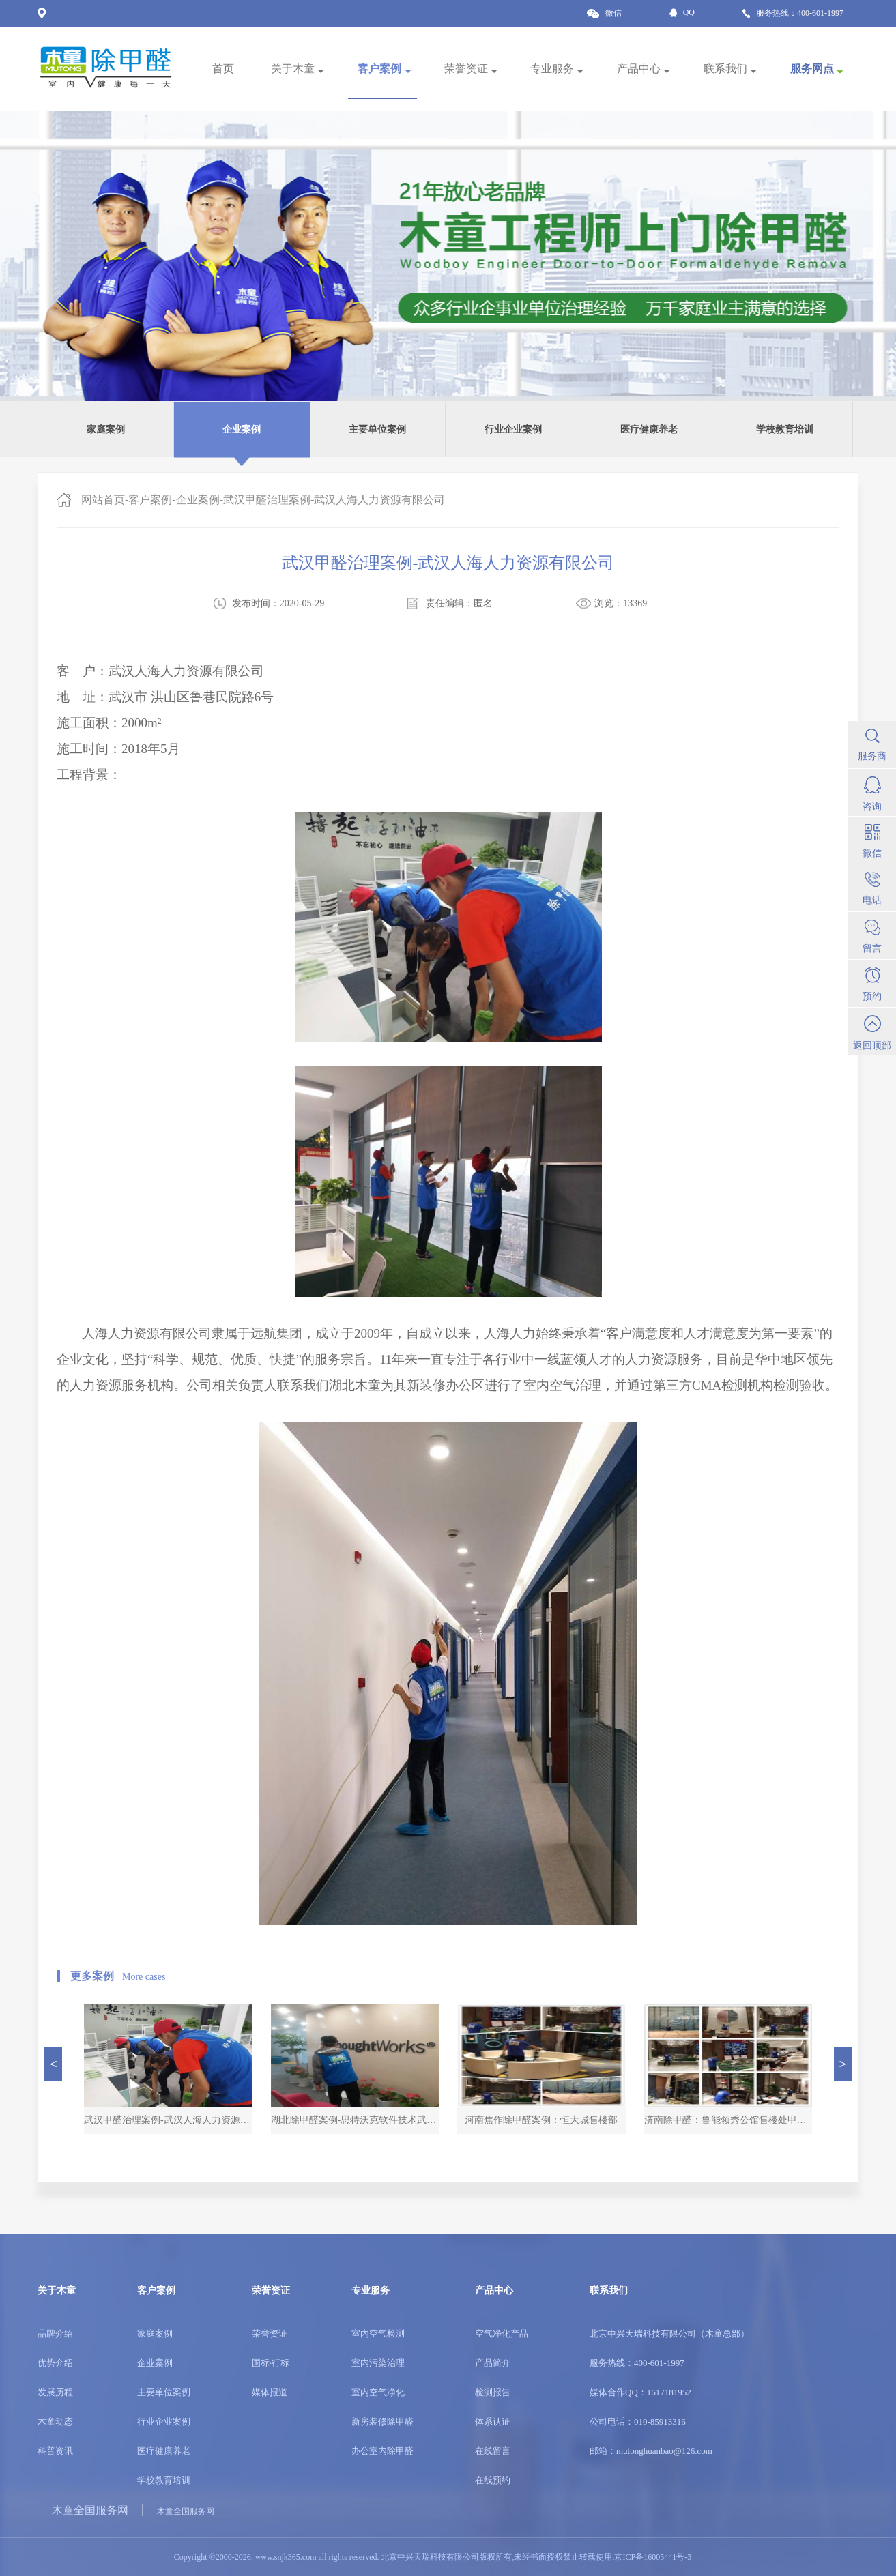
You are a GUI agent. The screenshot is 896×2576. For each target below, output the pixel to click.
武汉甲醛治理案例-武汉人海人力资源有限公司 (334, 500)
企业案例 (198, 500)
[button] (53, 2064)
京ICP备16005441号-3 (652, 2557)
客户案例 (150, 500)
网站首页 (103, 500)
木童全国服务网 (90, 2510)
